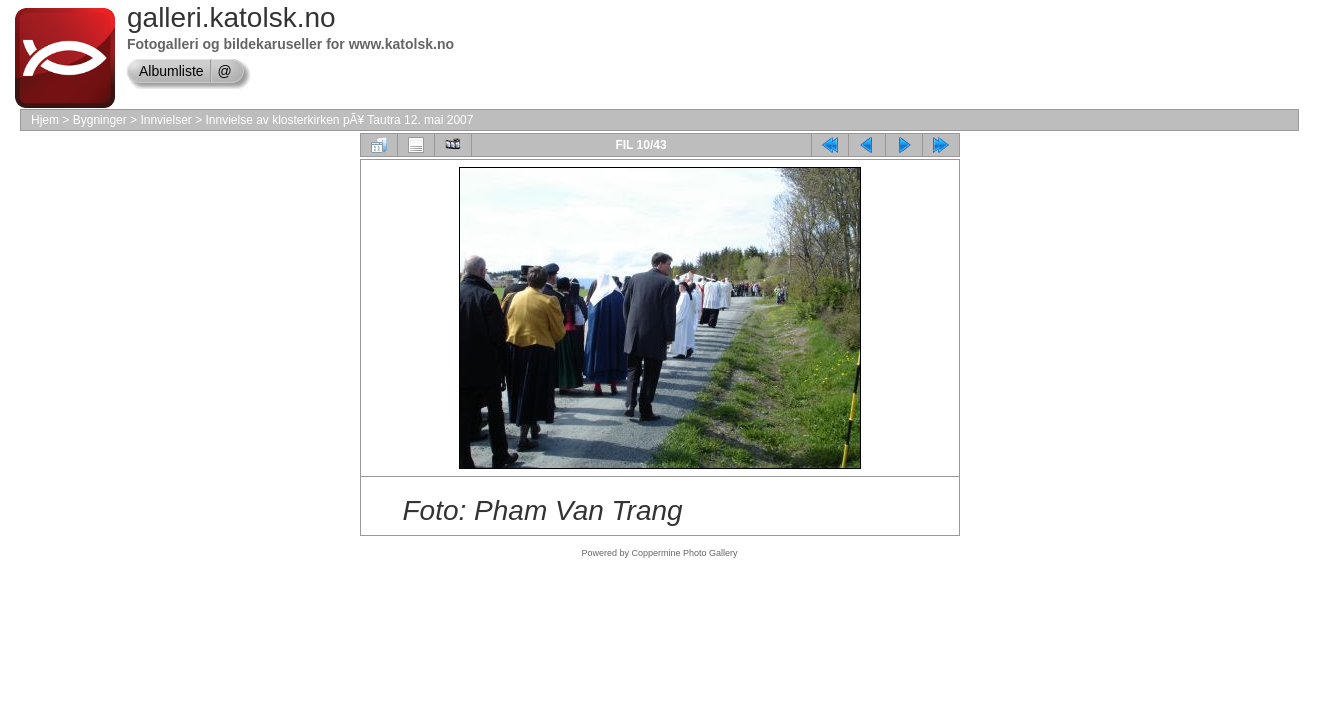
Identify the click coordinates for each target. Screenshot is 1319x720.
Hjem (45, 120)
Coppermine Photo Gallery (684, 553)
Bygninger (100, 120)
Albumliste (171, 71)
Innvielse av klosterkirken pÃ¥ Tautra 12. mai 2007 (339, 120)
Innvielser (165, 120)
